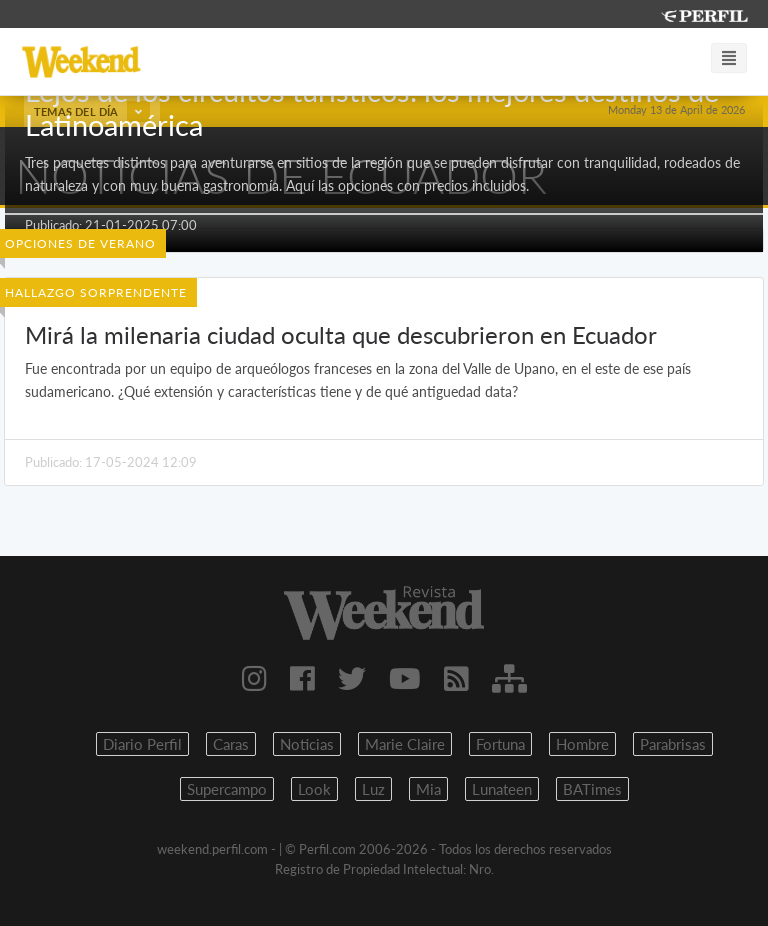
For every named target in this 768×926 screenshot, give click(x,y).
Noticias (307, 744)
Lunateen (502, 789)
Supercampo (227, 789)
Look (314, 789)
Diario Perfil (142, 744)
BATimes (592, 789)
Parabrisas (673, 744)
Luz (373, 789)
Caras (231, 744)
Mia (428, 789)
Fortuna (500, 744)
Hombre (582, 744)
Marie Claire (405, 744)
